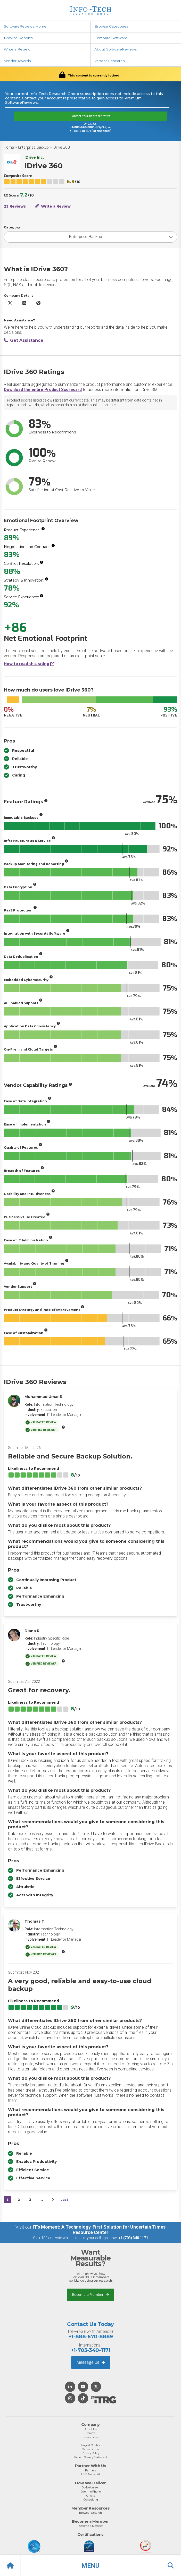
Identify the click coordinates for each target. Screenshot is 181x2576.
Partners (90, 2470)
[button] (90, 2565)
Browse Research (90, 2512)
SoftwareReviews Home (25, 26)
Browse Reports (18, 38)
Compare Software (110, 38)
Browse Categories (111, 26)
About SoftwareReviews (115, 49)
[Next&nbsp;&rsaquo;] (52, 2199)
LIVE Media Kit (90, 2474)
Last (64, 2200)
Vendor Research (109, 61)
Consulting (90, 2499)
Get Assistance (23, 340)
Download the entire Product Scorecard (43, 389)
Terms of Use (90, 2449)
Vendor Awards (17, 61)
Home (9, 147)
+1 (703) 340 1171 (133, 2238)
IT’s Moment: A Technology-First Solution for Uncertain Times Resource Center (99, 2229)
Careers (90, 2433)
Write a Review (17, 49)
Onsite (90, 2495)
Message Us (91, 2362)
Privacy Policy (91, 2453)
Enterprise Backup (33, 147)
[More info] (43, 528)
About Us (91, 2429)
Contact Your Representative (90, 116)
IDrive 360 (61, 147)
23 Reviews (15, 206)
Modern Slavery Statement (90, 2457)
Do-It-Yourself (91, 2487)
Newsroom (91, 2437)
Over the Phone (91, 2491)
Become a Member (90, 2294)
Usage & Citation (90, 2445)
